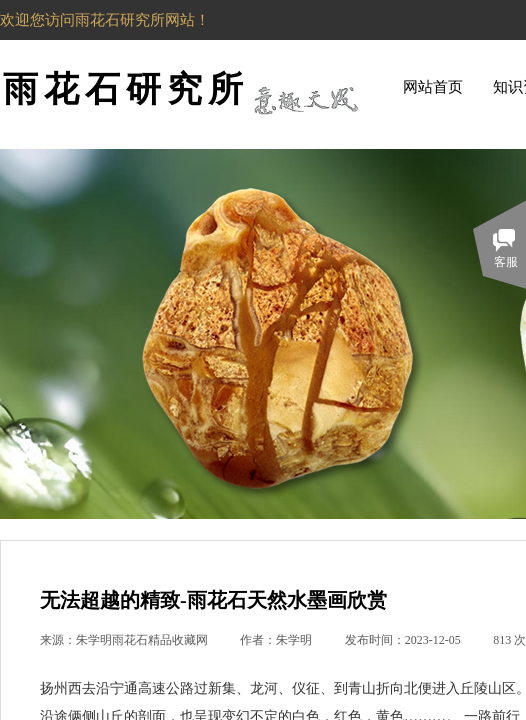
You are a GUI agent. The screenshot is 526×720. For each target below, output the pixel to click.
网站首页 (433, 87)
